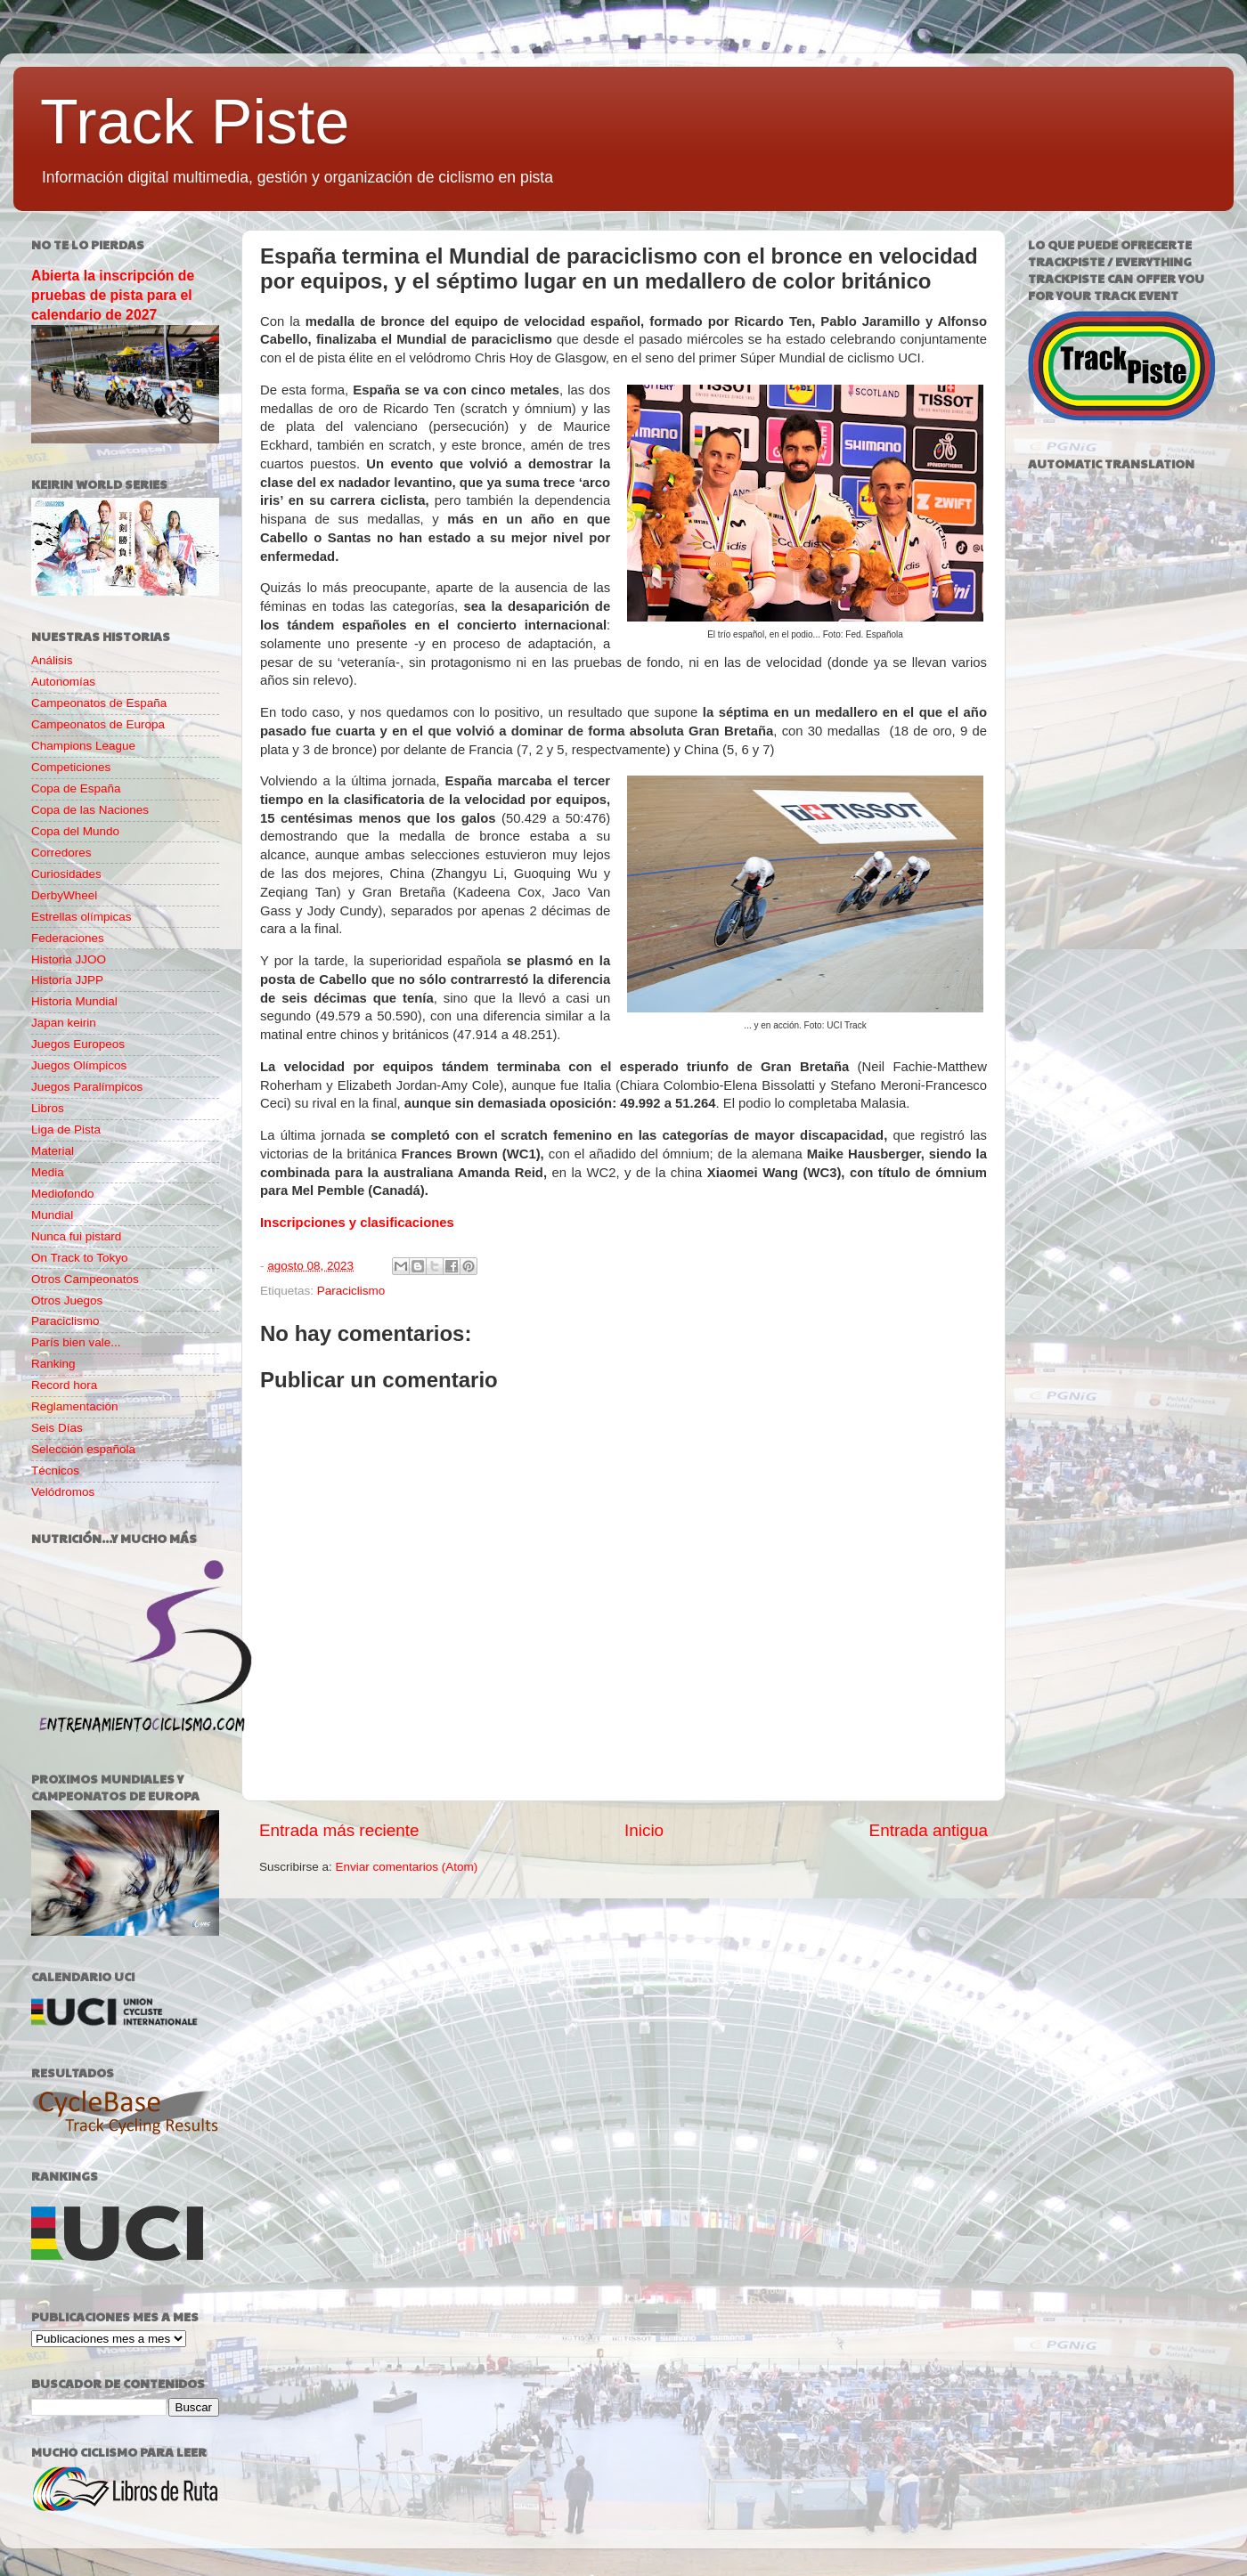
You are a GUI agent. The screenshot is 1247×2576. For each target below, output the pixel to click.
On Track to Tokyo (79, 1257)
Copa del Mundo (75, 831)
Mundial (52, 1215)
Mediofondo (62, 1193)
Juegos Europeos (78, 1044)
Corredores (61, 852)
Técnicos (55, 1470)
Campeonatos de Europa (98, 724)
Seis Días (57, 1427)
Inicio (644, 1830)
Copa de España (76, 788)
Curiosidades (66, 874)
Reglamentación (74, 1406)
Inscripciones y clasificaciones (357, 1222)
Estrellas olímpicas (81, 916)
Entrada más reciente (339, 1830)
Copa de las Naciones (90, 810)
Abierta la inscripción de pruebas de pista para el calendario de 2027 (112, 295)
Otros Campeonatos (85, 1279)
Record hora (64, 1385)
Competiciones (70, 767)
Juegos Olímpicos (78, 1065)
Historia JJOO (68, 959)
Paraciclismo (351, 1290)
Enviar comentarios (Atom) (407, 1866)
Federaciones (67, 938)
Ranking (53, 1363)
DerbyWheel (64, 895)
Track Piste (194, 122)
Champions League (83, 745)
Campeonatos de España (99, 703)
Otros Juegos (66, 1300)
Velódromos (62, 1492)
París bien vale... (76, 1342)
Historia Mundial (74, 1001)
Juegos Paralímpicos (87, 1086)
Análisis (52, 660)
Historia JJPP (67, 980)
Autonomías (63, 681)
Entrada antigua (928, 1830)
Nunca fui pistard (76, 1236)
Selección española (83, 1449)
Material (52, 1151)
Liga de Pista (66, 1129)
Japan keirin (63, 1022)
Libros (47, 1108)
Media (47, 1172)
